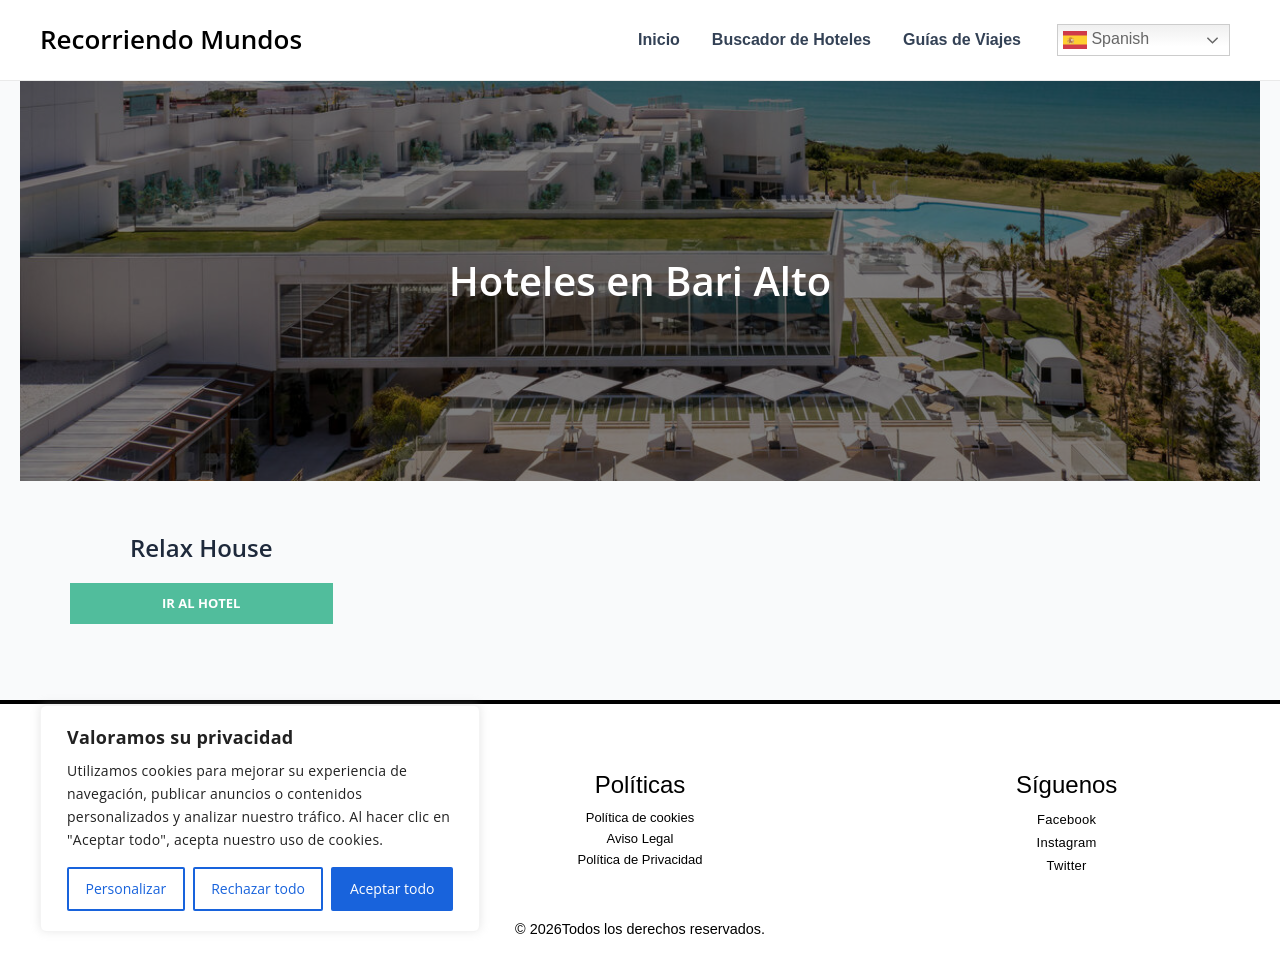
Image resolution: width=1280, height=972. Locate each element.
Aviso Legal (639, 838)
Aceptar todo (392, 888)
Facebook (1066, 819)
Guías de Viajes (962, 39)
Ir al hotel (201, 603)
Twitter (1067, 865)
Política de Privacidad (639, 859)
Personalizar (126, 888)
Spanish (1106, 40)
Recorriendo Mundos (171, 39)
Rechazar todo (258, 888)
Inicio (659, 39)
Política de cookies (640, 817)
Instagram (1067, 842)
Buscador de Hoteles (791, 39)
